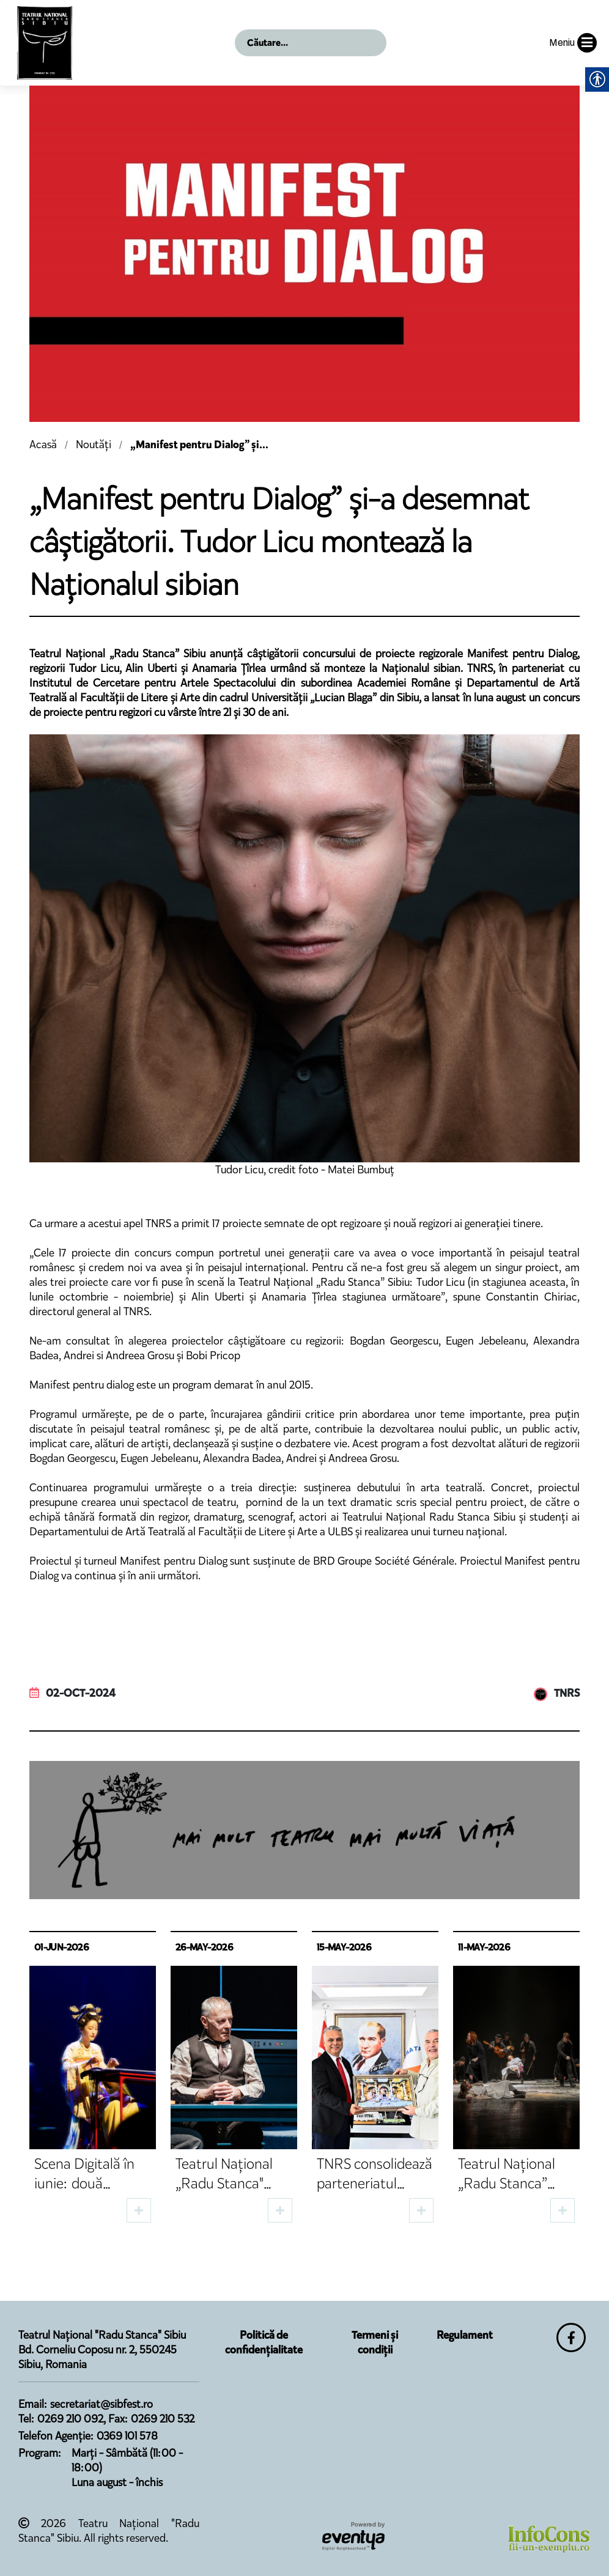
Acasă (43, 444)
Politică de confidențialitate (264, 2342)
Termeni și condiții (375, 2342)
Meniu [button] (573, 43)
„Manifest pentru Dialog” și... (199, 444)
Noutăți (93, 444)
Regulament (465, 2335)
